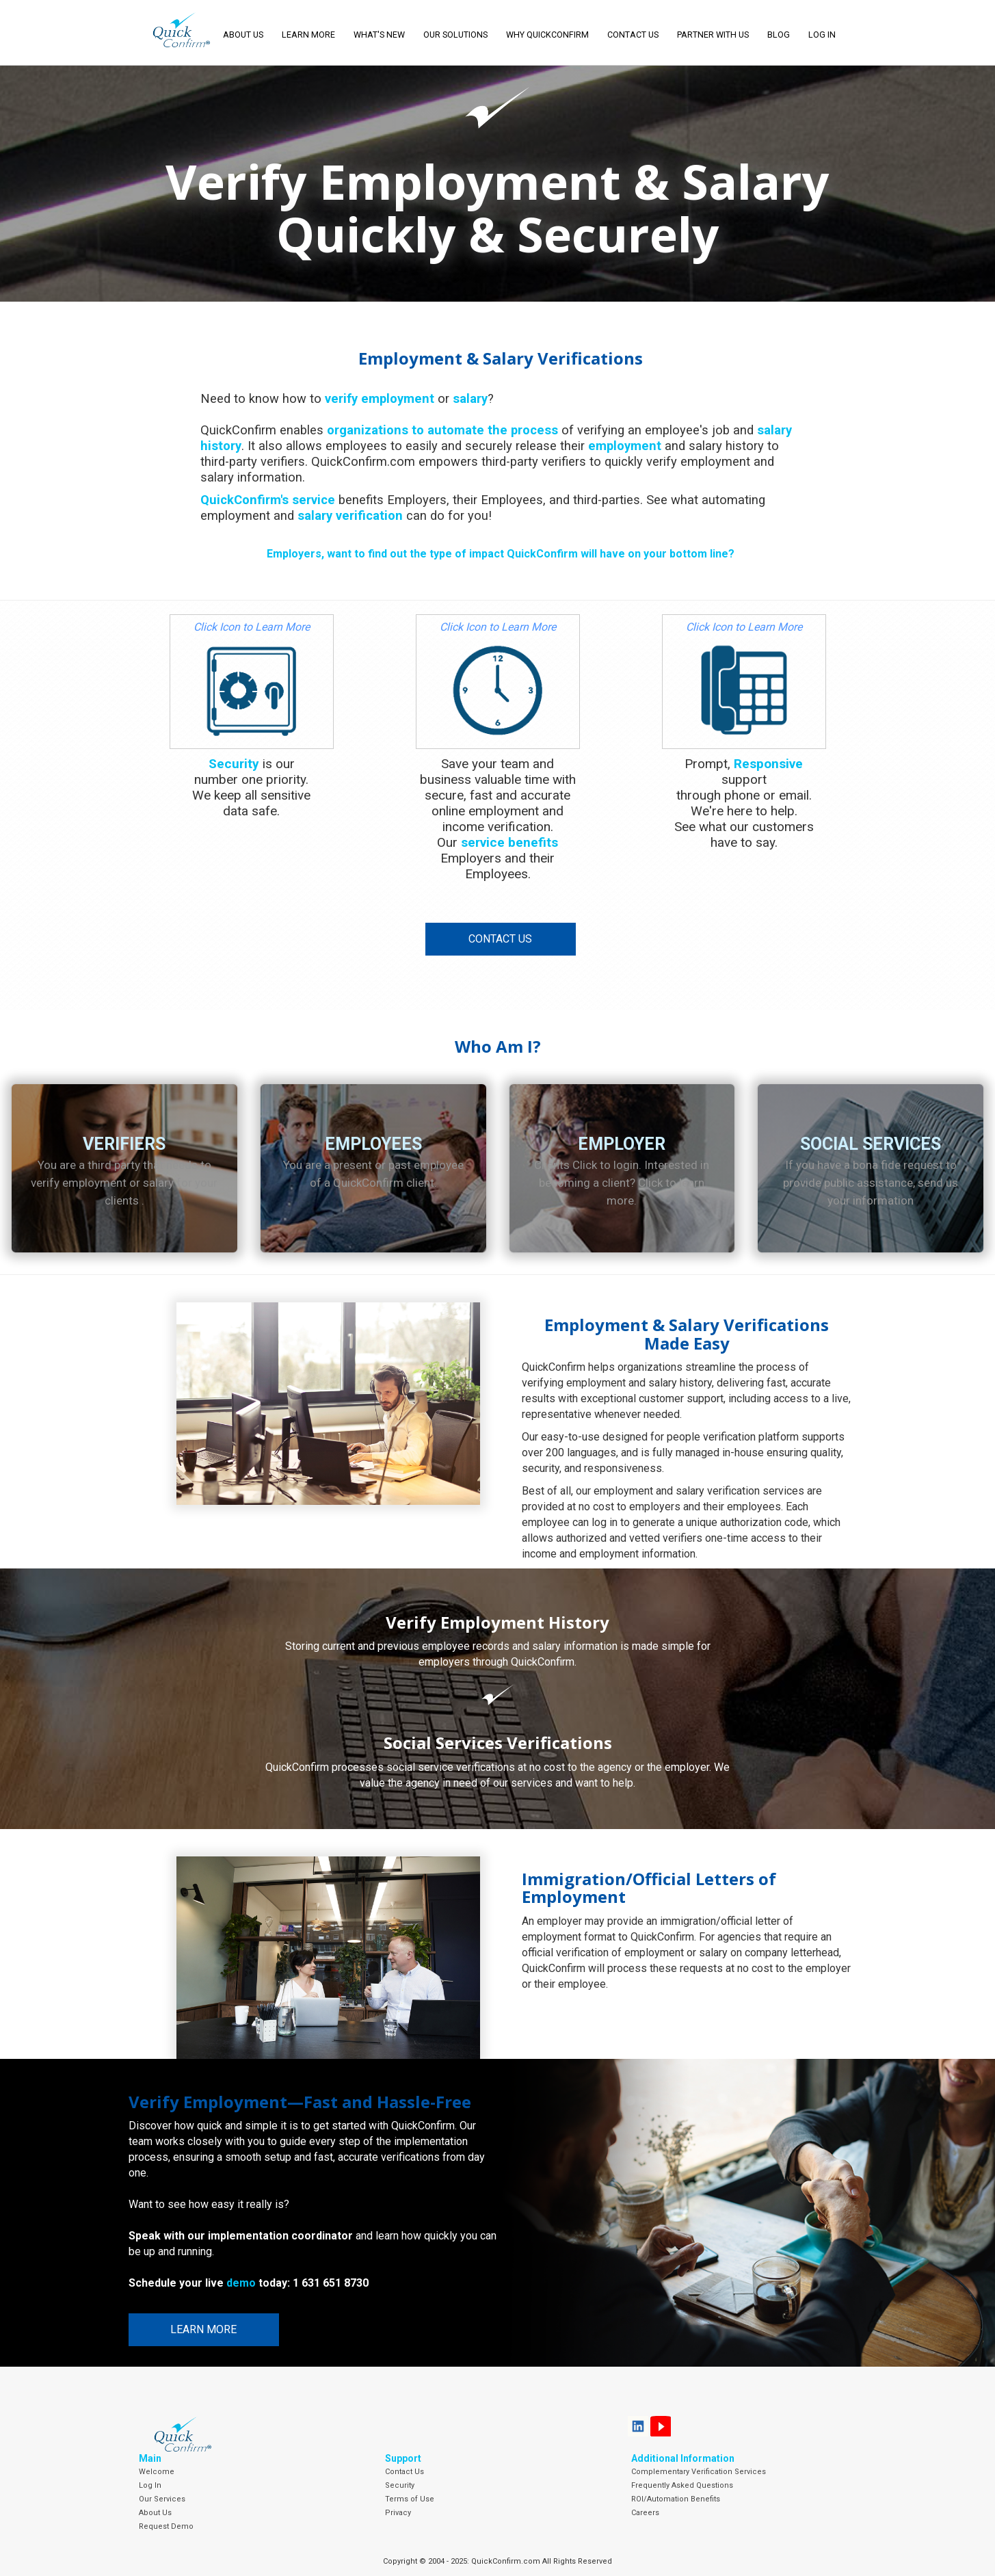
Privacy (398, 2512)
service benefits (509, 842)
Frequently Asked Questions (682, 2485)
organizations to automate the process (442, 430)
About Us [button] (243, 34)
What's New (379, 34)
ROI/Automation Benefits (675, 2499)
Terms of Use (409, 2499)
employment (624, 445)
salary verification (350, 515)
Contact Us (633, 34)
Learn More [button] (308, 34)
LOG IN (822, 34)
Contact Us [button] (500, 938)
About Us (155, 2512)
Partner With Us (713, 34)
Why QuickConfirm (547, 34)
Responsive (768, 764)
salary (470, 398)
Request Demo (166, 2526)
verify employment (379, 398)
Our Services (162, 2499)
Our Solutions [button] (455, 34)
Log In (150, 2485)
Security (234, 764)
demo (241, 2282)
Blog (778, 34)
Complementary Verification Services (698, 2471)
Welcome (156, 2471)
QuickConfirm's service (267, 499)
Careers (645, 2512)
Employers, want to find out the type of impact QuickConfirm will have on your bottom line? (500, 553)
